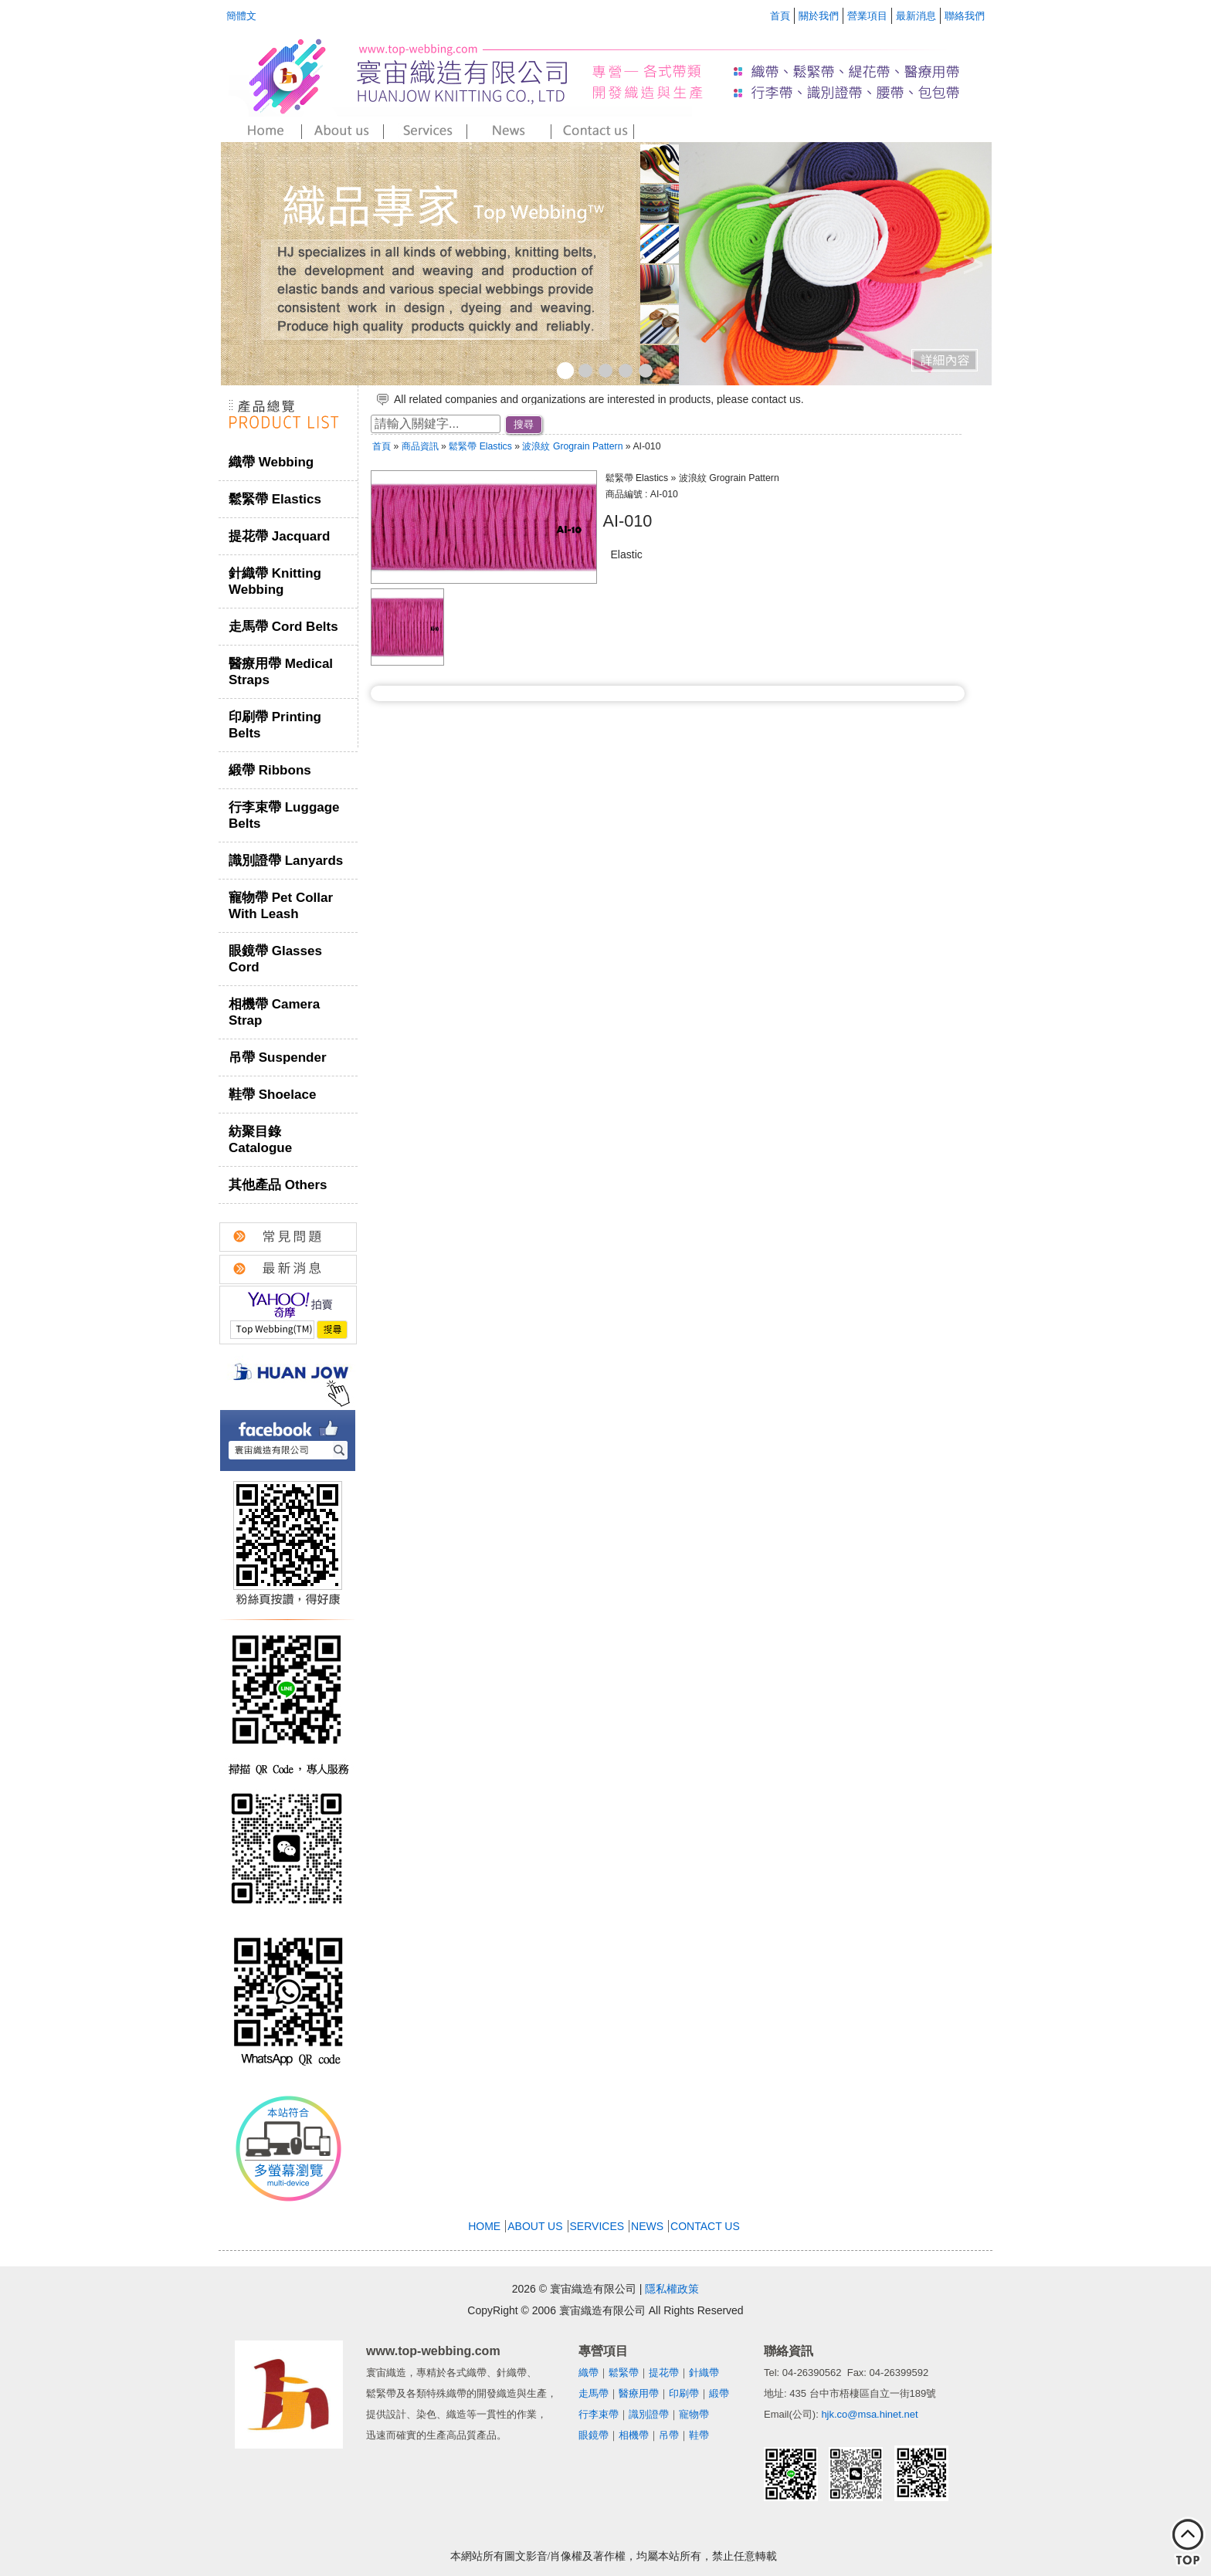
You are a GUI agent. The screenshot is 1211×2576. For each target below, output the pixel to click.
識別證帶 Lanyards (286, 860)
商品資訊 (420, 446)
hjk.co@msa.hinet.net (869, 2414)
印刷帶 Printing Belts (275, 725)
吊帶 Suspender (278, 1057)
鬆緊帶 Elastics (275, 499)
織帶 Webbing (271, 462)
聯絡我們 (965, 16)
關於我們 (819, 16)
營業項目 (867, 16)
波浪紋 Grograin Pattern (573, 446)
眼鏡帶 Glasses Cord (275, 959)
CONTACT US (705, 2226)
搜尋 (524, 424)
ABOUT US (534, 2226)
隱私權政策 (672, 2289)
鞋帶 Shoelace (272, 1094)
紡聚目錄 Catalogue (260, 1139)
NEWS (647, 2226)
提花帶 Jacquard (279, 536)
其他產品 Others (278, 1185)
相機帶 (634, 2435)
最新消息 (916, 16)
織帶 (588, 2372)
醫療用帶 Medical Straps (281, 671)
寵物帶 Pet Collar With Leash (281, 905)
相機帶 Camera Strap (274, 1012)
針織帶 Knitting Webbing (275, 581)
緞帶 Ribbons (270, 770)
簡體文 (241, 16)
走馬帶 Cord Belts (283, 626)
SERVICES (597, 2226)
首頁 (780, 16)
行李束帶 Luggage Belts (284, 815)
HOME (484, 2226)
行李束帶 (598, 2414)
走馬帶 (593, 2393)
